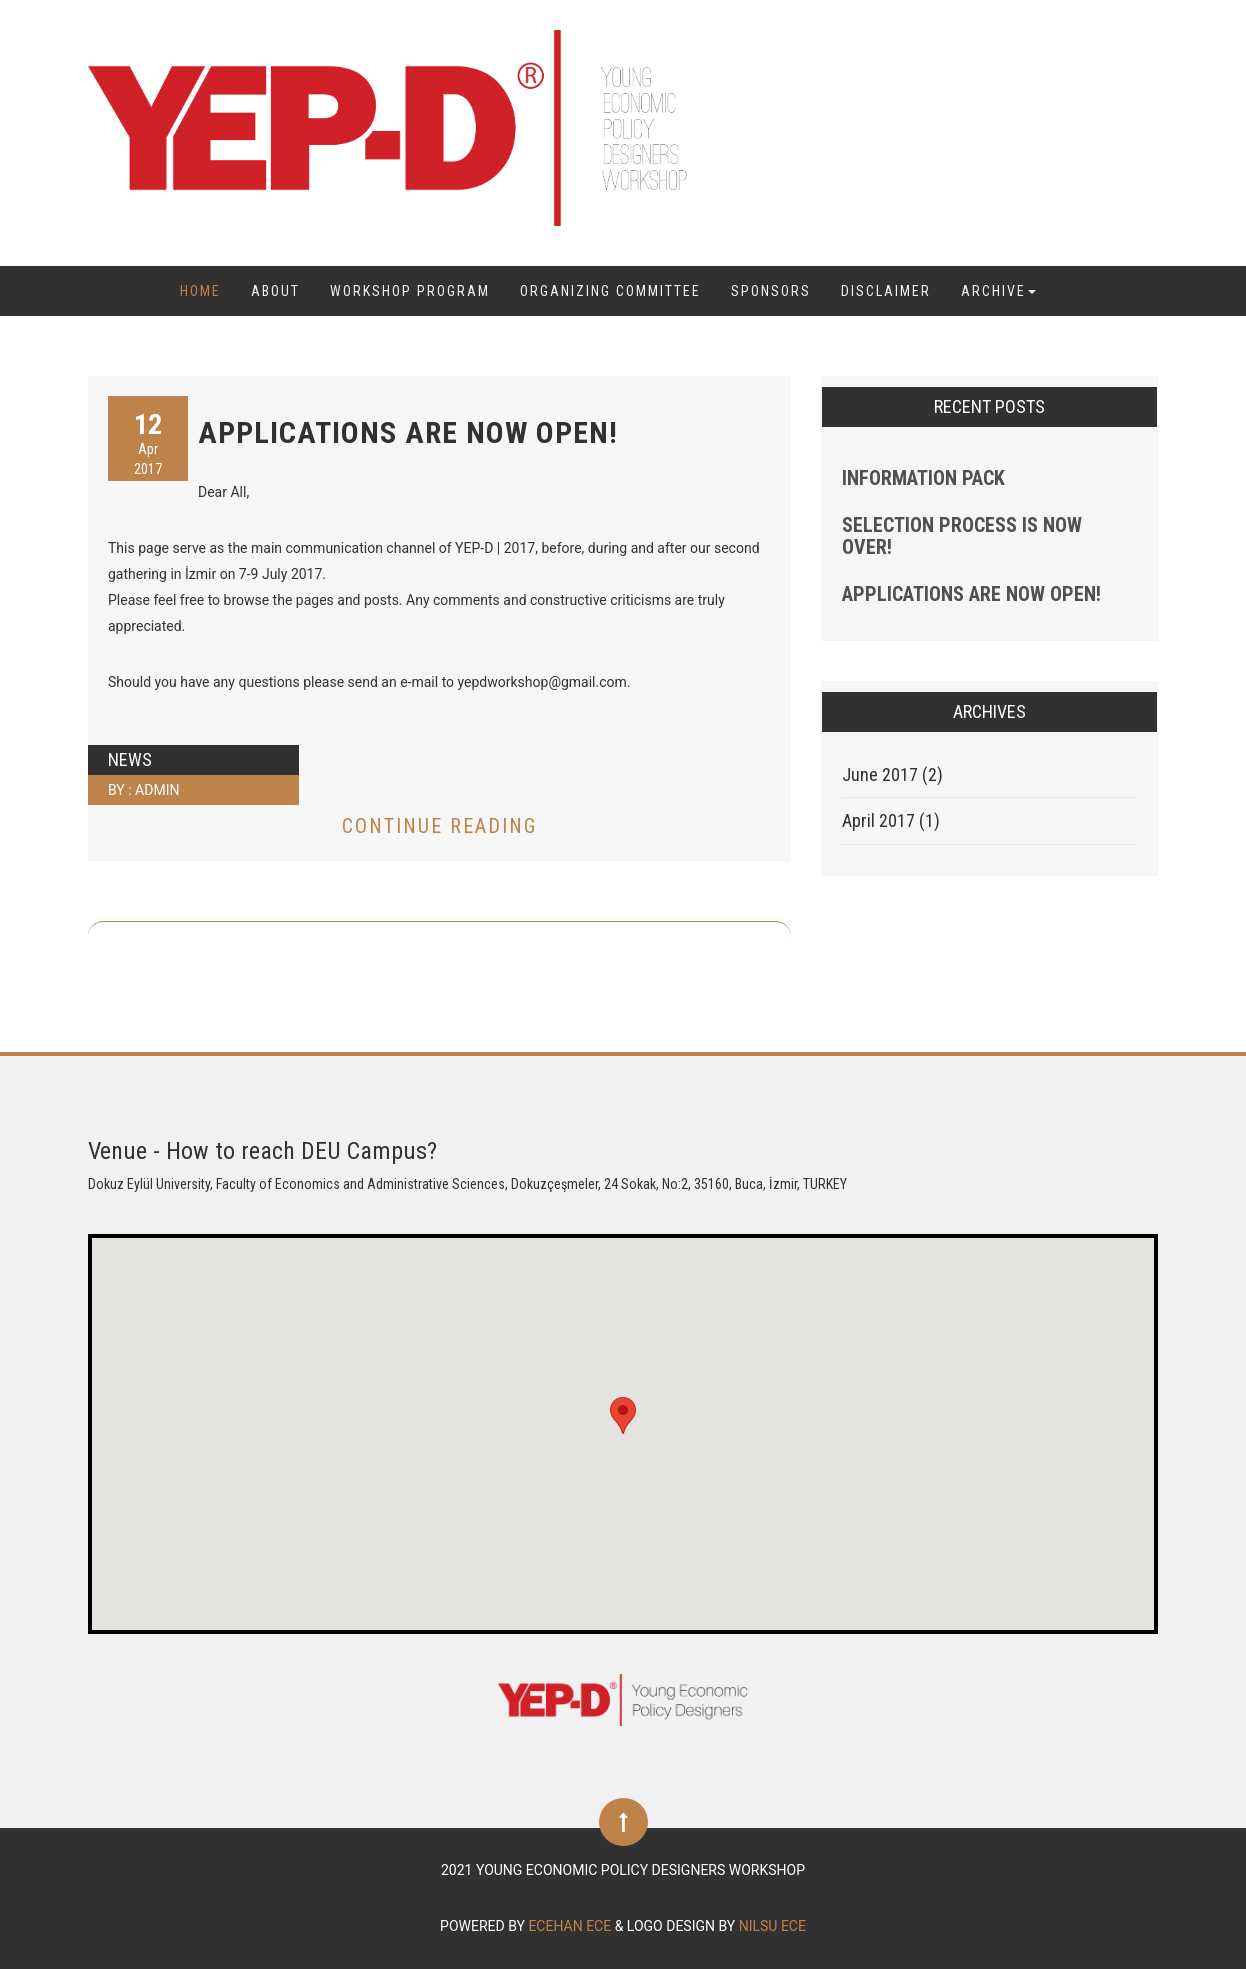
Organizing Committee (610, 291)
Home (200, 291)
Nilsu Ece (772, 1926)
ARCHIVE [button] (998, 291)
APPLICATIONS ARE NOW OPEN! (408, 432)
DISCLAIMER (886, 291)
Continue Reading (439, 826)
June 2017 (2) (892, 774)
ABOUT (275, 291)
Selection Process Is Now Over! (962, 536)
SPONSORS (771, 291)
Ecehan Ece (569, 1926)
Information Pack (923, 478)
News (130, 759)
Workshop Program (410, 291)
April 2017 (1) (891, 820)
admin (157, 790)
